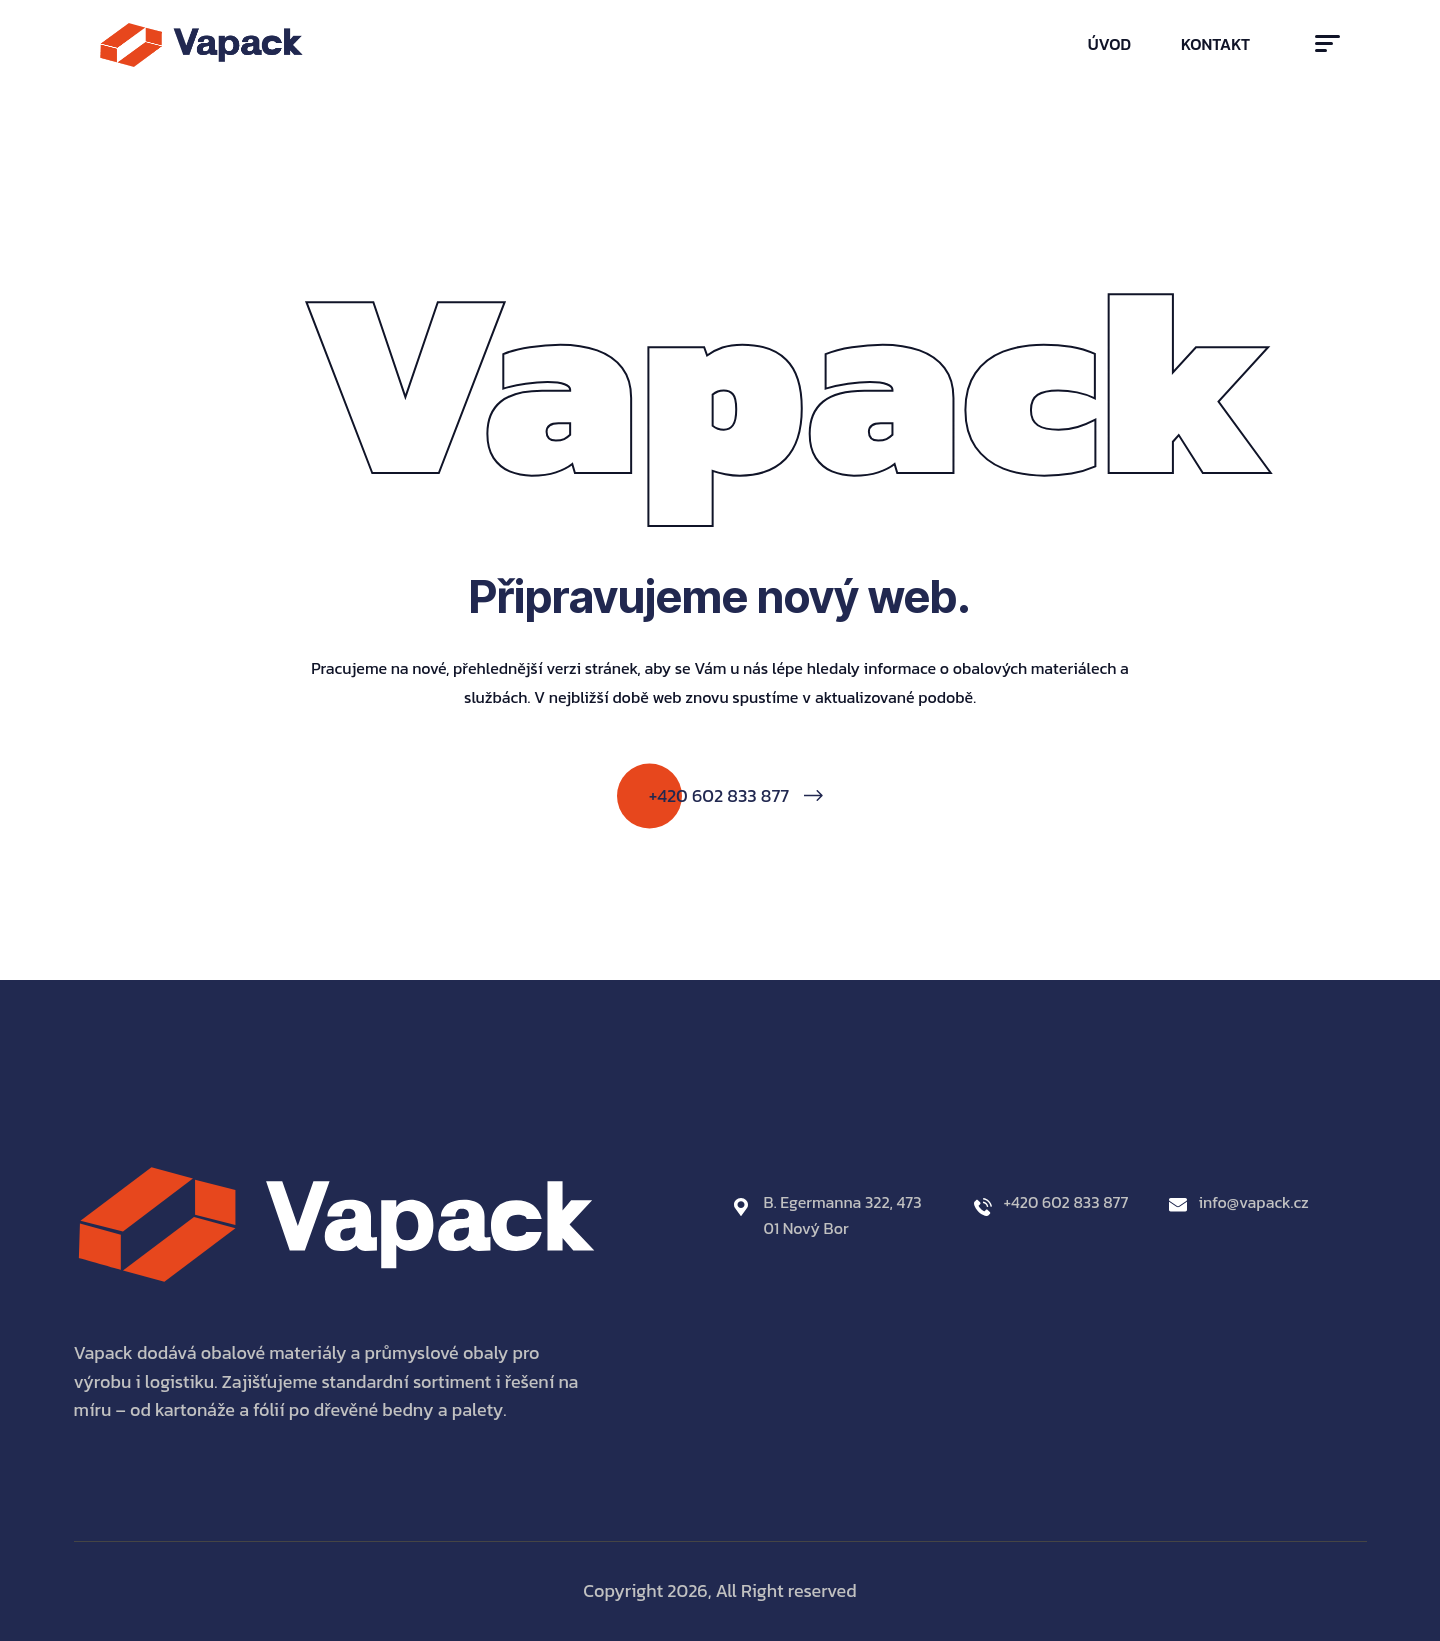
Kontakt (1215, 44)
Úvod (1109, 44)
